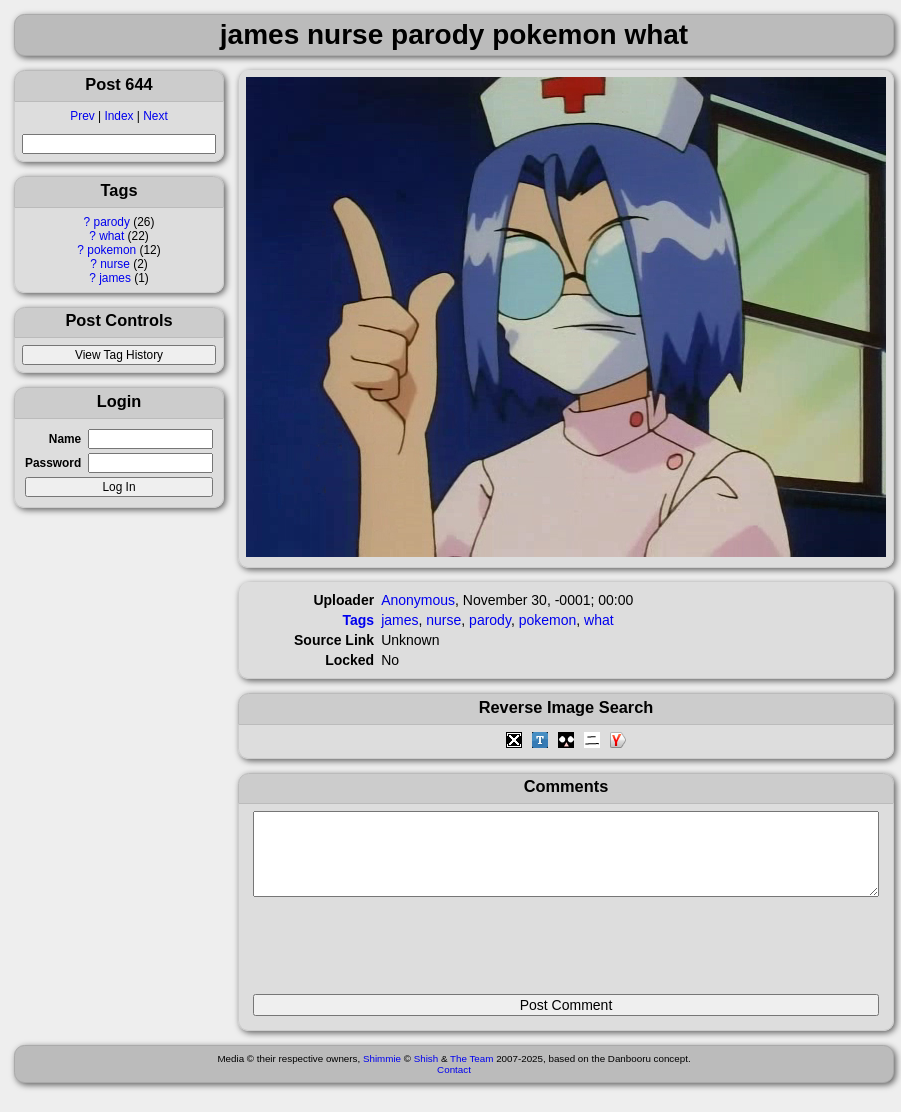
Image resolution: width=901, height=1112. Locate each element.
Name (65, 439)
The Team (471, 1073)
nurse (115, 264)
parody (112, 222)
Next (155, 116)
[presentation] (405, 954)
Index (118, 116)
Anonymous (418, 600)
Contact (454, 1084)
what (111, 236)
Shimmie (382, 1073)
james (115, 278)
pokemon (111, 250)
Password (53, 463)
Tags (359, 620)
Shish (426, 1073)
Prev (82, 116)
